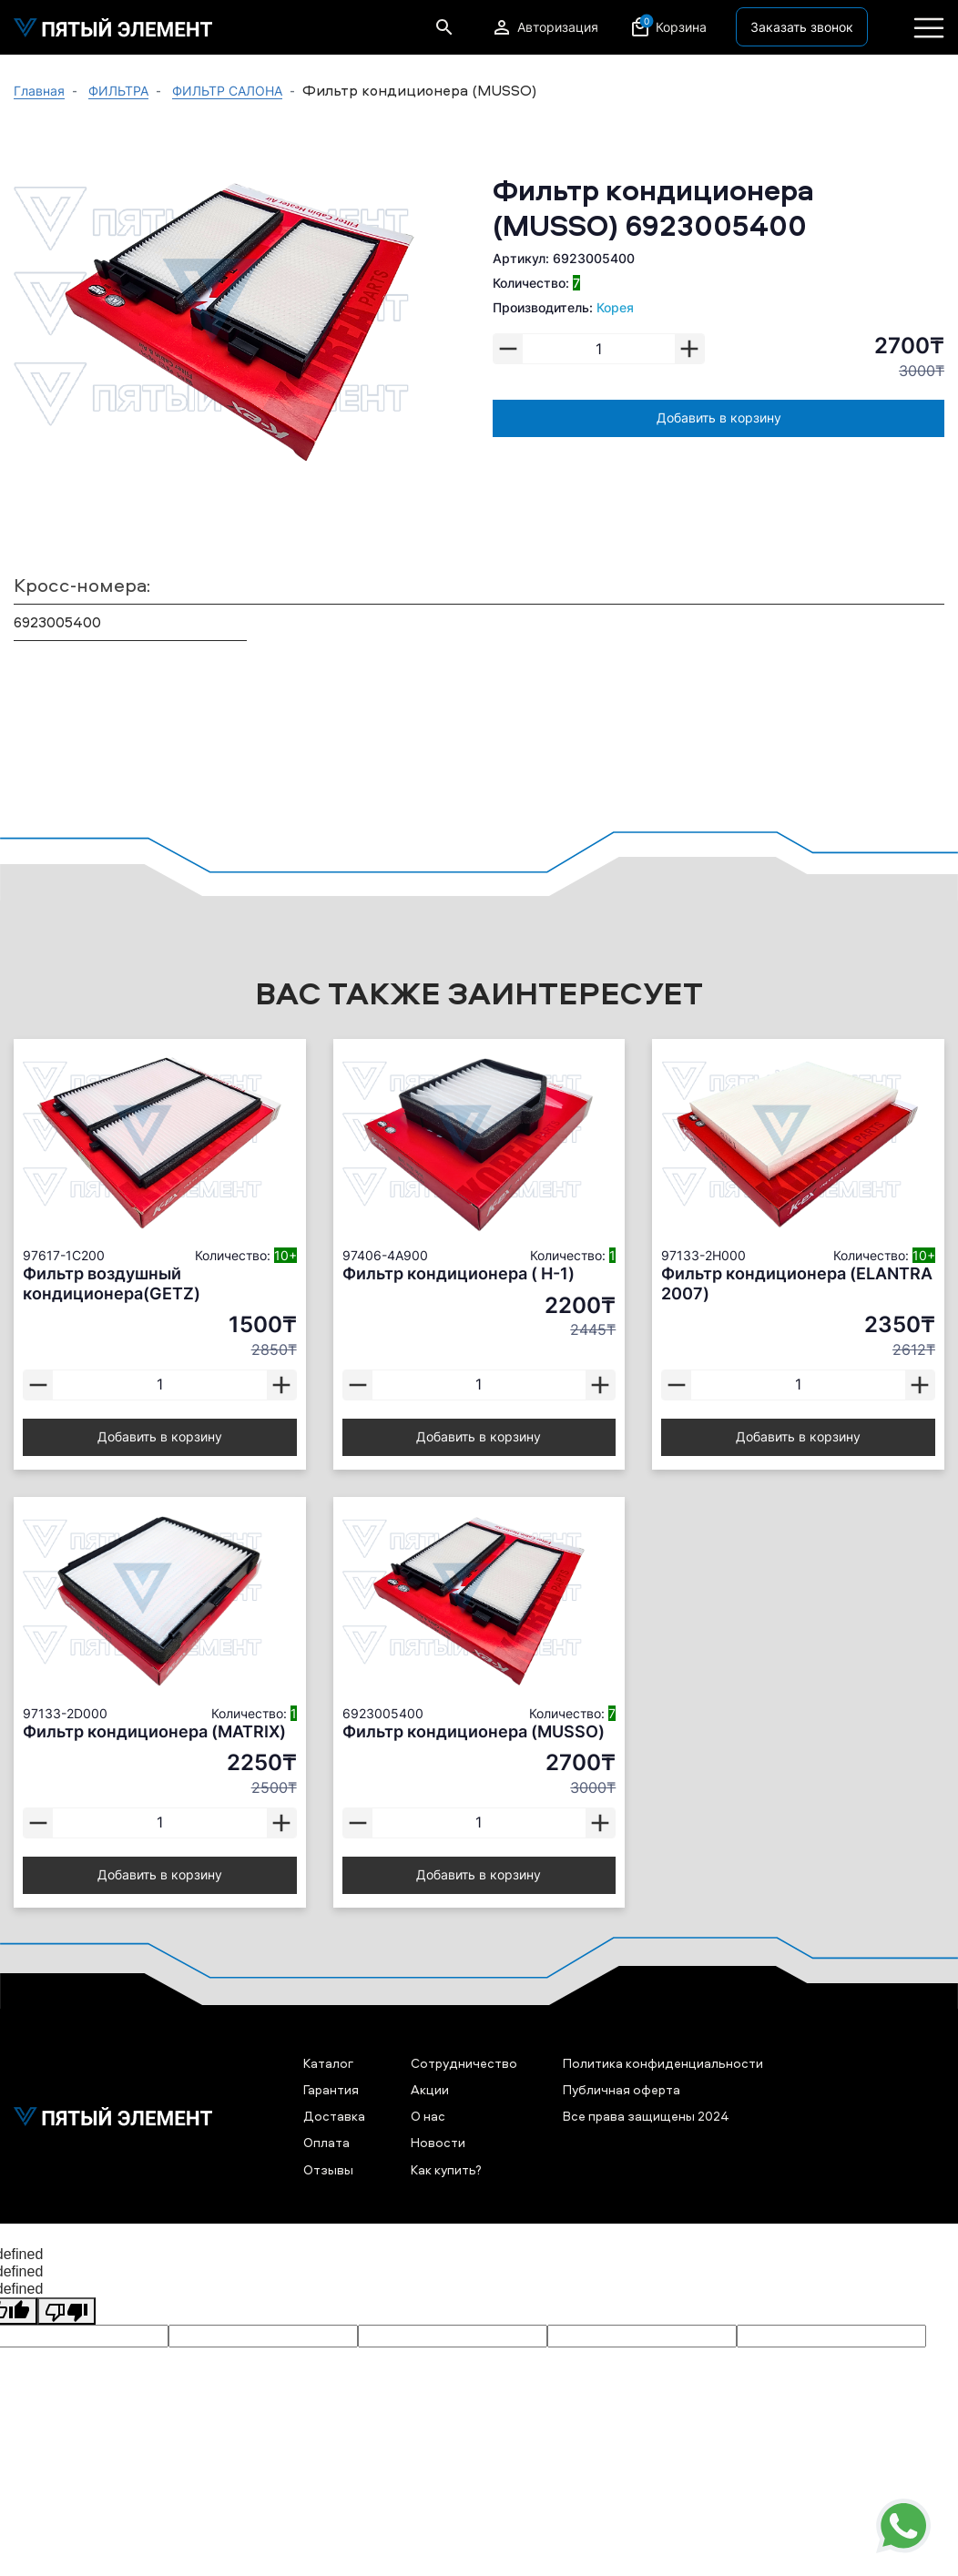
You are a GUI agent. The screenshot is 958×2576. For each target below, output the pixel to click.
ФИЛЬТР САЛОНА (227, 90)
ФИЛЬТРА (118, 90)
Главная (39, 90)
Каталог (328, 2063)
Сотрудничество (464, 2063)
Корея (615, 307)
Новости (438, 2142)
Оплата (326, 2142)
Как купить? (446, 2169)
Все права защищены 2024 (646, 2115)
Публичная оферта (621, 2089)
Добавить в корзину (719, 417)
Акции (430, 2089)
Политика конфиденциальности (663, 2063)
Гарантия (331, 2089)
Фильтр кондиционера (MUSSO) (473, 1731)
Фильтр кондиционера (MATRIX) (154, 1731)
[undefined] (66, 2311)
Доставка (334, 2115)
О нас (428, 2115)
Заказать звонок (801, 27)
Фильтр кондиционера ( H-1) (458, 1273)
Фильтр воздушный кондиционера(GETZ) (111, 1283)
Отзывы (328, 2169)
